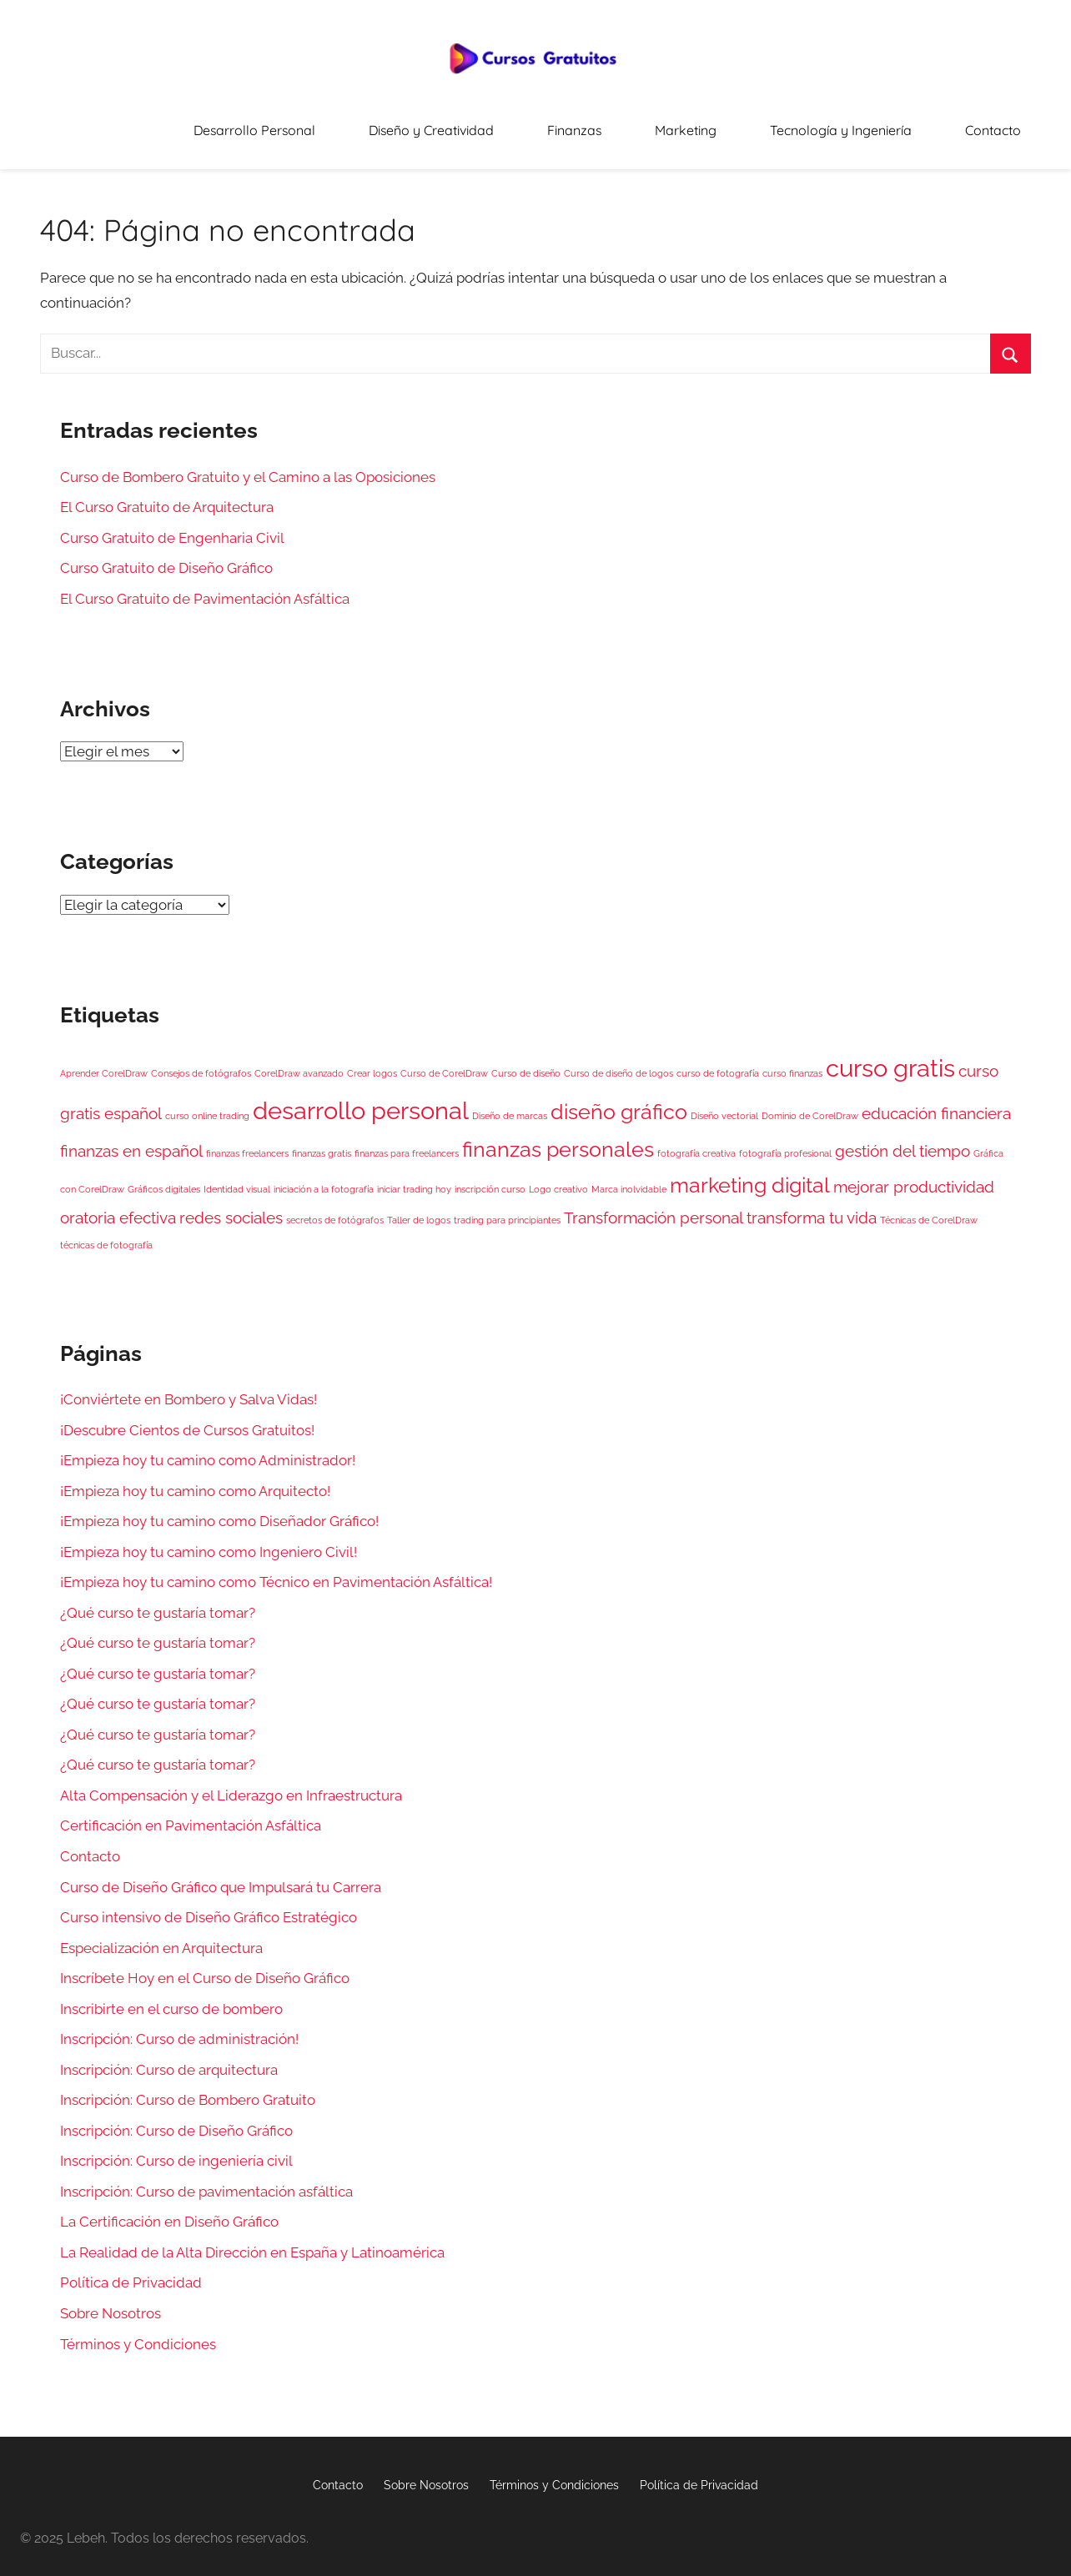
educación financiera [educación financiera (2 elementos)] (936, 1102)
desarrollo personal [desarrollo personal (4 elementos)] (361, 1099)
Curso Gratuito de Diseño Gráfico (166, 557)
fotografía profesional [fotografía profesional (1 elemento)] (785, 1142)
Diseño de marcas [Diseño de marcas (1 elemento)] (509, 1105)
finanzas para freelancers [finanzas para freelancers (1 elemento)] (406, 1142)
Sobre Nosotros (110, 2302)
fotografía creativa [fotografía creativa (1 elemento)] (696, 1142)
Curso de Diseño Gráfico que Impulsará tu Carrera (220, 1875)
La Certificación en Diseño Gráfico (169, 2210)
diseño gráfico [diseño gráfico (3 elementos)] (619, 1101)
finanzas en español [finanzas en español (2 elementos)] (131, 1140)
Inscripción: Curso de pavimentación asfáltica (206, 2180)
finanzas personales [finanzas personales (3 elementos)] (558, 1139)
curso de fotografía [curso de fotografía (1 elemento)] (717, 1062)
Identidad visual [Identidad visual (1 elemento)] (237, 1178)
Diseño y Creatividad (540, 125)
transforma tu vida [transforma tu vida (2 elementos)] (812, 1206)
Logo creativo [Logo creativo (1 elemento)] (558, 1178)
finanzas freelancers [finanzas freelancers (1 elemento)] (247, 1142)
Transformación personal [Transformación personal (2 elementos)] (653, 1206)
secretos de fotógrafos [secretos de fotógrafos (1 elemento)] (335, 1208)
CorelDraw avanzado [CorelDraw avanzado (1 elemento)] (299, 1062)
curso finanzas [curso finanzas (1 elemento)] (792, 1062)
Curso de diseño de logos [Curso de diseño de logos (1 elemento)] (618, 1062)
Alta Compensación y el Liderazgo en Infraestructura (231, 1784)
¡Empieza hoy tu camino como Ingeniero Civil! (208, 1540)
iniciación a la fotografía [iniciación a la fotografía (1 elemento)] (324, 1178)
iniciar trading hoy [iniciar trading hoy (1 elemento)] (414, 1178)
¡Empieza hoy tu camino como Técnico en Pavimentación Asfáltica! (276, 1571)
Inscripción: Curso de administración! (179, 2028)
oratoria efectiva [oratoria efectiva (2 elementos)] (118, 1206)
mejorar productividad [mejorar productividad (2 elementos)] (913, 1176)
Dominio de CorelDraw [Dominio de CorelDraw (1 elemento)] (810, 1105)
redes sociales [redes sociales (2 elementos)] (231, 1206)
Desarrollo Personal (390, 125)
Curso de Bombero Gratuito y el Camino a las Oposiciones (247, 465)
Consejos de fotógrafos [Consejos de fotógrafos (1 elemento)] (201, 1062)
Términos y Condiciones (138, 2332)
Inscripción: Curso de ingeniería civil (176, 2150)
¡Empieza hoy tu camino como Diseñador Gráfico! (219, 1510)
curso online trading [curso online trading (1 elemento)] (207, 1105)
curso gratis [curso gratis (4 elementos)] (890, 1056)
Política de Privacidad (131, 2271)
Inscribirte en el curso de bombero (171, 1997)
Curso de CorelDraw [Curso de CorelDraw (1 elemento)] (444, 1062)
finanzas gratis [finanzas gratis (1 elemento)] (321, 1142)
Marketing (748, 125)
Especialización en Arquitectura (161, 1936)
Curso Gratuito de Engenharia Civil (172, 526)
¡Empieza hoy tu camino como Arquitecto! (195, 1479)
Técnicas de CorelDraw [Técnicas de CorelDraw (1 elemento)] (929, 1208)
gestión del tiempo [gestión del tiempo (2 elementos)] (902, 1140)
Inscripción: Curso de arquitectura (169, 2059)
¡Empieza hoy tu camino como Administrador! (207, 1449)
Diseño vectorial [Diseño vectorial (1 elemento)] (724, 1105)
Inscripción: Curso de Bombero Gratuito (187, 2089)
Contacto (1004, 125)
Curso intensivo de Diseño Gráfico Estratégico (208, 1906)
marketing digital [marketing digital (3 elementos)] (750, 1174)
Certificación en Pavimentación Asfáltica (190, 1814)
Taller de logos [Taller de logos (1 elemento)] (418, 1208)
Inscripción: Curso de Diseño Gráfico (176, 2120)
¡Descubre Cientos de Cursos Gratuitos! (187, 1418)
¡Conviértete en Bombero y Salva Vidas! (188, 1388)
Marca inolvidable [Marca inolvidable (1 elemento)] (628, 1178)
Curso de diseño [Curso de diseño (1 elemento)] (526, 1062)
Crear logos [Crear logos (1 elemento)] (372, 1062)
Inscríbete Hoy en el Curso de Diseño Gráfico (204, 1967)
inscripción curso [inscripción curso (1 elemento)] (490, 1178)
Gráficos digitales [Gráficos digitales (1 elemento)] (164, 1178)
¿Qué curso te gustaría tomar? (157, 1602)
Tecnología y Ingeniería (877, 125)
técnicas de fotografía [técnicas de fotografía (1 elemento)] (106, 1234)
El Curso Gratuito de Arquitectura (167, 496)
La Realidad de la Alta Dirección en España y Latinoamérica (252, 2241)
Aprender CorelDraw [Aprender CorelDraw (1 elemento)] (104, 1062)
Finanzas (659, 125)
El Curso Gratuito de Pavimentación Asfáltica (204, 588)
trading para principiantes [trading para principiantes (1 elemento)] (507, 1208)
